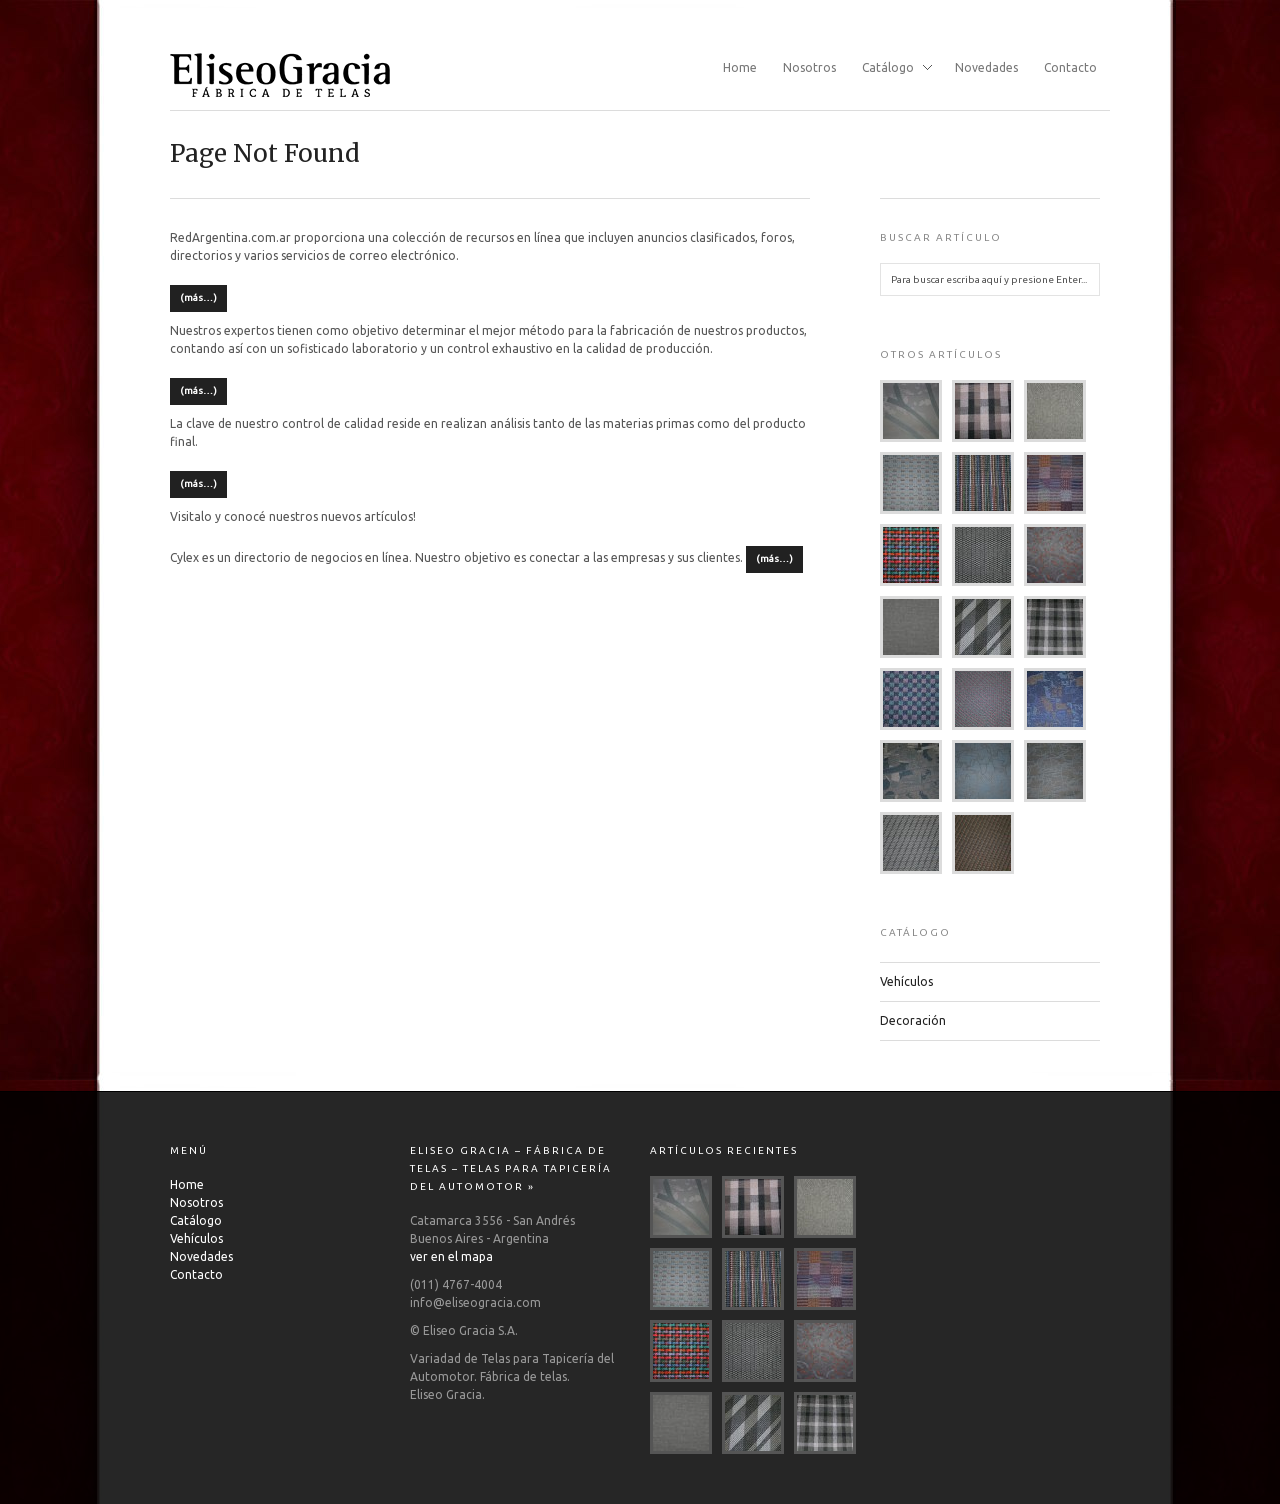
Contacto (1070, 67)
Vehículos (906, 981)
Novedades (986, 67)
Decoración (913, 1020)
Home (740, 67)
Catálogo (891, 69)
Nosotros (809, 67)
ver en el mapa (451, 1256)
